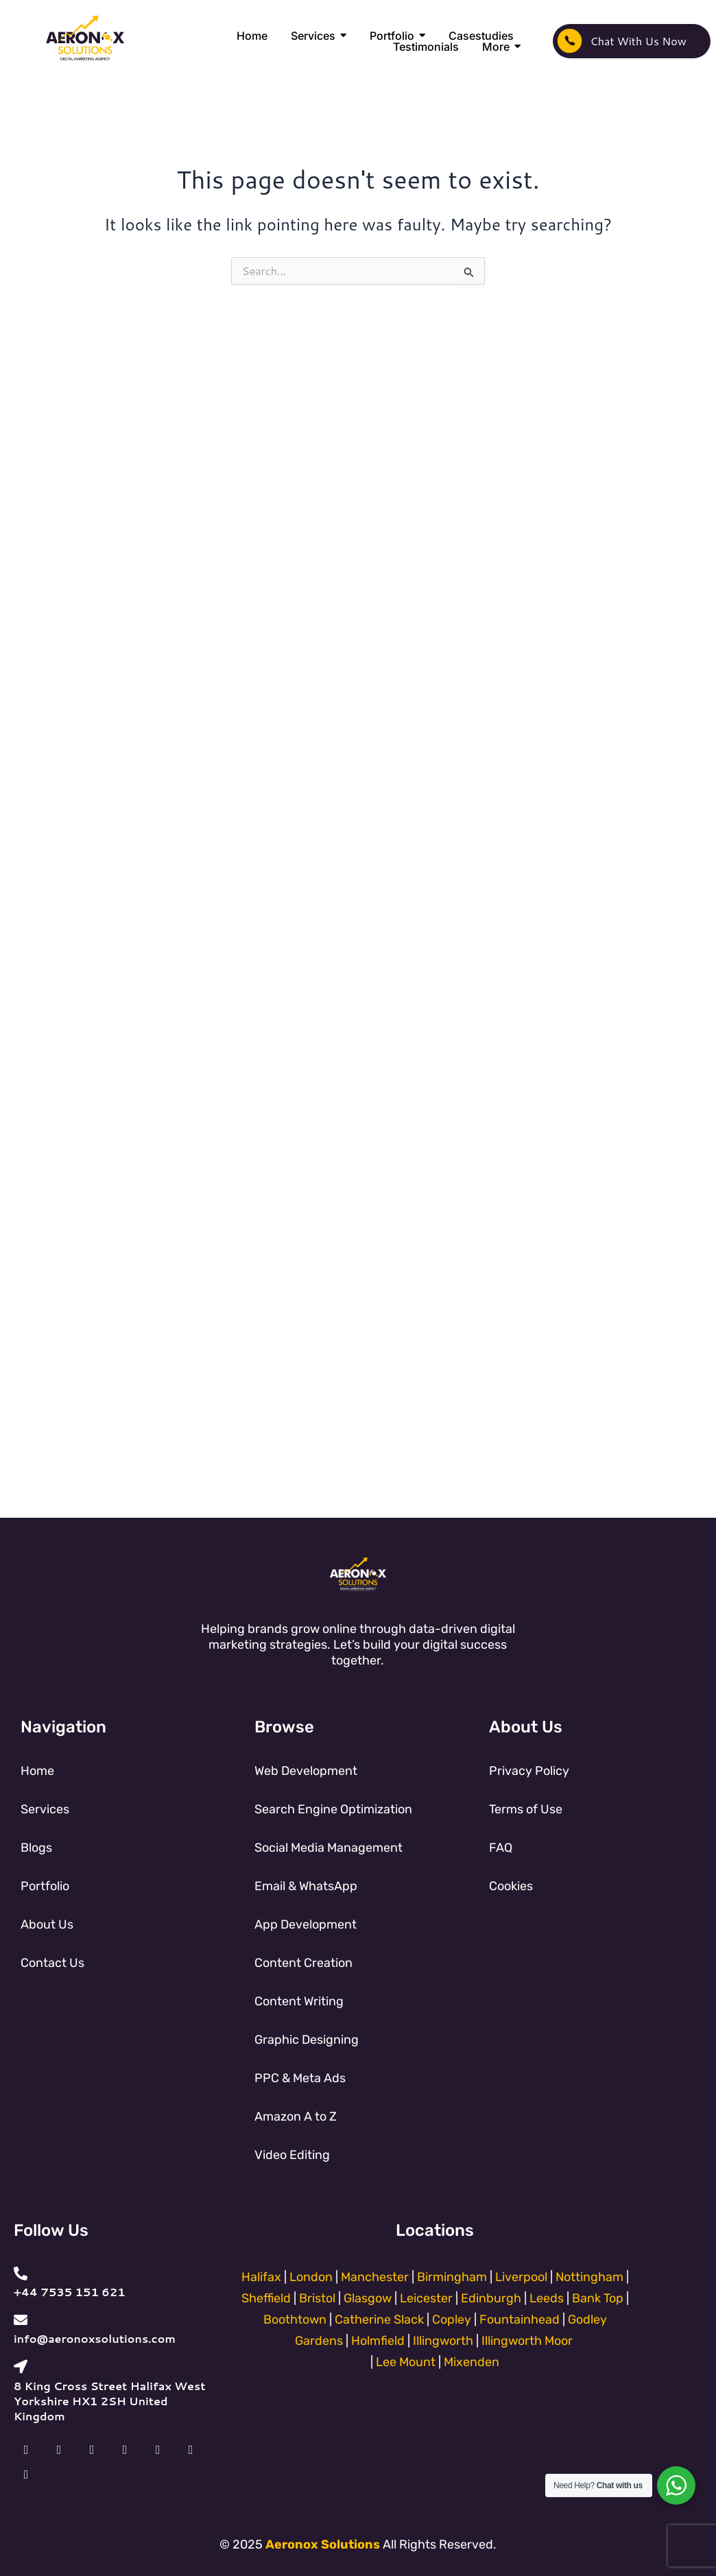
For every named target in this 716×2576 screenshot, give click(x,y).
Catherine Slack (379, 2319)
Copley (451, 2319)
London (311, 2277)
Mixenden (471, 2362)
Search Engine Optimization (333, 1809)
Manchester (376, 2277)
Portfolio (45, 1886)
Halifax (261, 2277)
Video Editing (292, 2154)
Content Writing (299, 2001)
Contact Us (52, 1962)
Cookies (511, 1886)
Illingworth (443, 2340)
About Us (47, 1924)
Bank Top (597, 2298)
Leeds (546, 2298)
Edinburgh (491, 2298)
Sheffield (266, 2298)
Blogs (36, 1847)
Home (37, 1770)
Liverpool (521, 2277)
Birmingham (452, 2277)
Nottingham (589, 2277)
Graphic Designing (306, 2039)
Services (45, 1809)
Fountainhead (519, 2319)
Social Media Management (328, 1847)
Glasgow (368, 2298)
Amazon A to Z (295, 2116)
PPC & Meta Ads (300, 2078)
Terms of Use (525, 1809)
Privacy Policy (529, 1770)
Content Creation (303, 1962)
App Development (305, 1924)
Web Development (305, 1770)
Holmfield (378, 2340)
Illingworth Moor (527, 2340)
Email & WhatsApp (305, 1886)
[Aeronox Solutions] (85, 39)
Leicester (426, 2298)
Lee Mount (405, 2362)
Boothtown (294, 2319)
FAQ (500, 1847)
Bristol (317, 2298)
